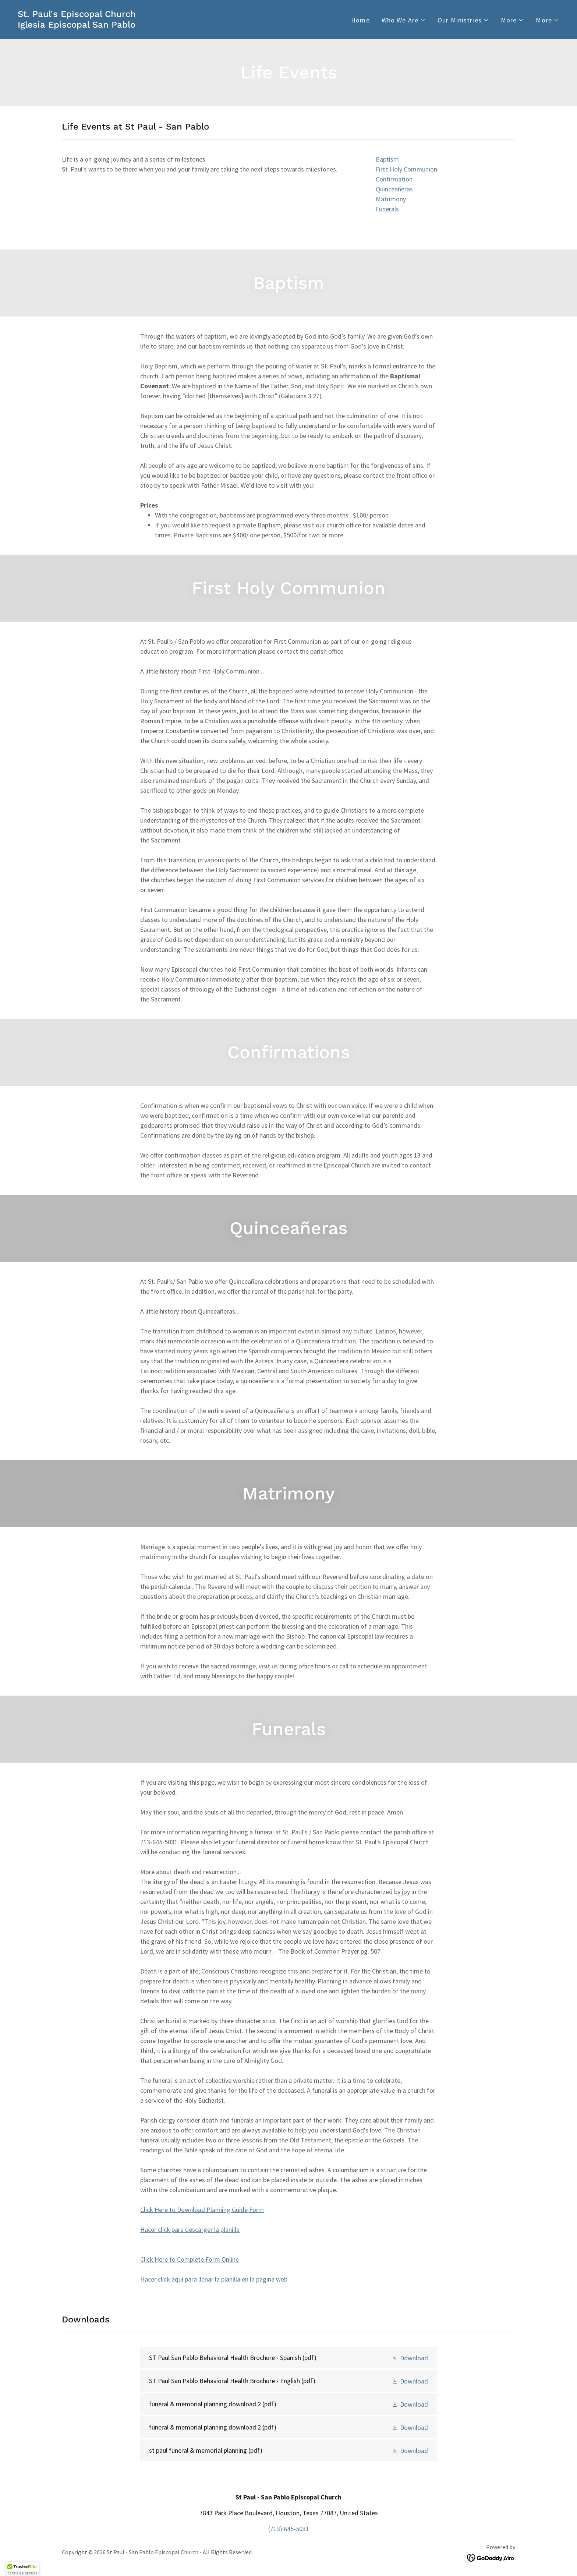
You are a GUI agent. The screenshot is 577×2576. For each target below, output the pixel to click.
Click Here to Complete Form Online (189, 2259)
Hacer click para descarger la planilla (190, 2229)
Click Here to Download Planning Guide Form (202, 2209)
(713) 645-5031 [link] (288, 2528)
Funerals (387, 209)
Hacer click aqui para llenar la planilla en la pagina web (214, 2279)
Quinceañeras (394, 189)
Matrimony (391, 199)
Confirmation (394, 179)
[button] (404, 20)
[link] (77, 25)
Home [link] (360, 20)
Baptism (387, 159)
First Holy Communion (407, 169)
